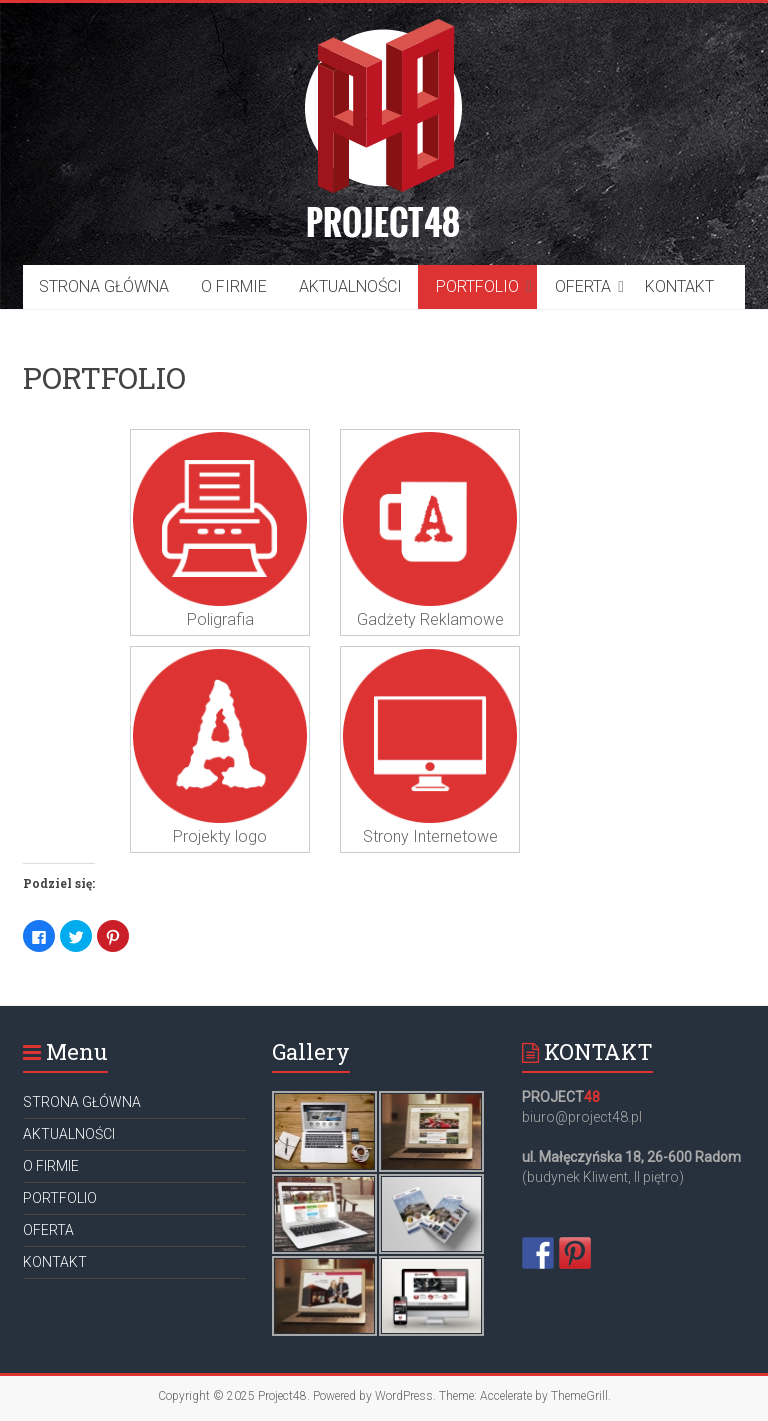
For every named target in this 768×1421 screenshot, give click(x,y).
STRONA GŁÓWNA (104, 286)
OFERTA (583, 286)
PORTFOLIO (477, 286)
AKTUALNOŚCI (350, 286)
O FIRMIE (234, 286)
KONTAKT (679, 286)
